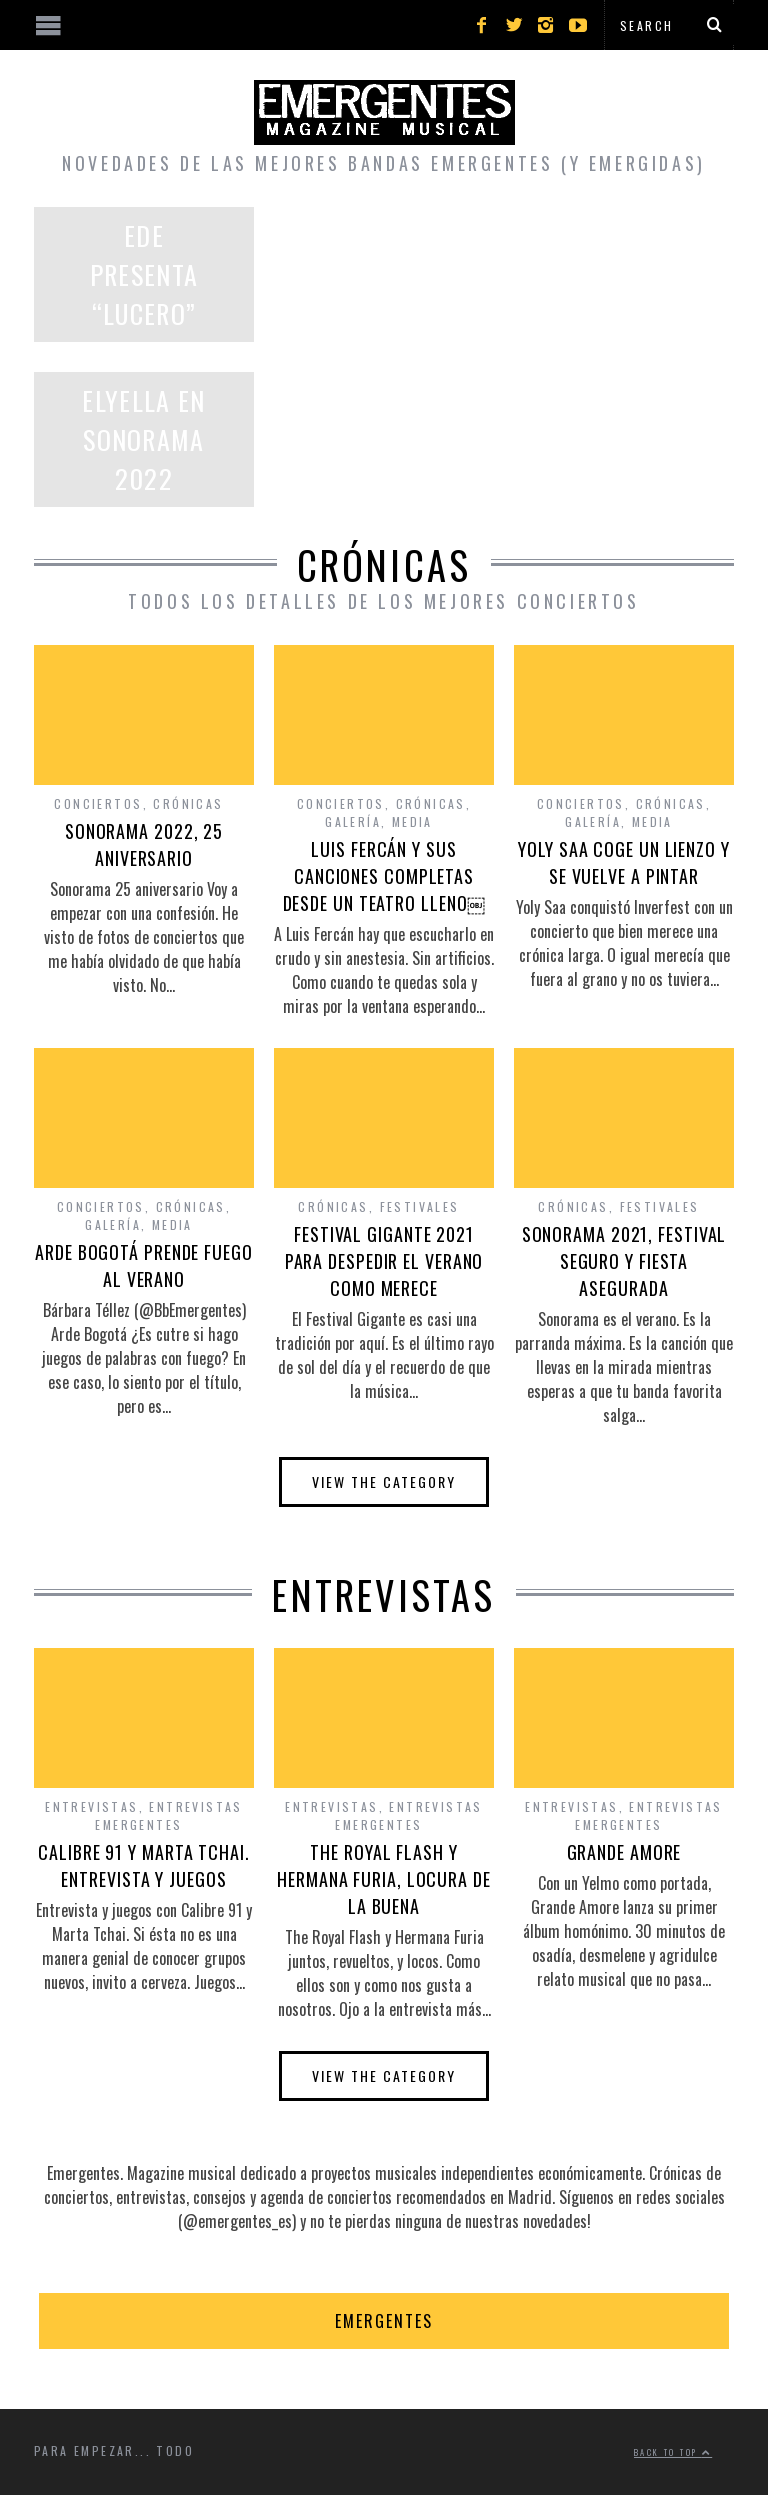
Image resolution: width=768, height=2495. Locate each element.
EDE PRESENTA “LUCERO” (144, 274)
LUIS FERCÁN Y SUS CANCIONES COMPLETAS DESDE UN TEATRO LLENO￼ (384, 876)
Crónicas (188, 803)
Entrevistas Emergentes (168, 1815)
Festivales (420, 1206)
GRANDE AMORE (624, 1852)
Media (412, 821)
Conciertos (98, 803)
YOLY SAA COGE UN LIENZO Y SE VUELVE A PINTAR (624, 862)
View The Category (384, 1481)
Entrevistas (91, 1806)
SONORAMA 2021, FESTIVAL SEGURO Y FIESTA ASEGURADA (624, 1261)
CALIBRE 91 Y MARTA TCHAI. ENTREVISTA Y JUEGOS (144, 1865)
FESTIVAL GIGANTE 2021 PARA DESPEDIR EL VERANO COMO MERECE (384, 1261)
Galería (353, 821)
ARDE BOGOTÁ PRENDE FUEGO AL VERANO (144, 1265)
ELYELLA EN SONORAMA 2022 (143, 439)
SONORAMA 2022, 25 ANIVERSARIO (144, 844)
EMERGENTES (384, 2321)
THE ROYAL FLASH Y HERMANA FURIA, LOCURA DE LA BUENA (384, 1879)
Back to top (673, 2452)
